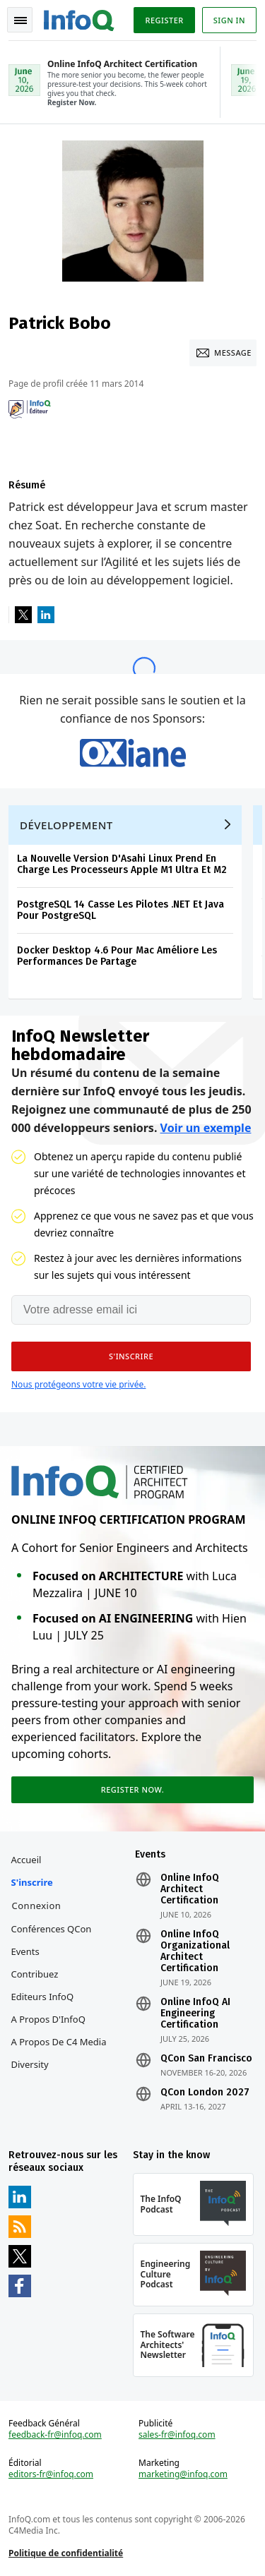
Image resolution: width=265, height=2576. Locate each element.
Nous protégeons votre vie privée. (78, 1384)
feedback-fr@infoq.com (55, 2434)
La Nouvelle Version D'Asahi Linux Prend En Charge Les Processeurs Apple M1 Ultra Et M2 (122, 864)
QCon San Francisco (206, 2058)
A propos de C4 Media (59, 2041)
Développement (66, 825)
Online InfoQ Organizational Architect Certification (195, 1951)
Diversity (30, 2064)
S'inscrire (32, 1882)
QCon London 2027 (204, 2092)
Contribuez (35, 1974)
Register (164, 20)
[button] (131, 1356)
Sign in (229, 20)
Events (25, 1951)
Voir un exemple (206, 1128)
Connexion (36, 1905)
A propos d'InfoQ (48, 2019)
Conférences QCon (51, 1928)
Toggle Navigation (20, 20)
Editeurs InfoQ (42, 1996)
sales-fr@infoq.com (177, 2434)
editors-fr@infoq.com (50, 2474)
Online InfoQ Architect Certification (189, 1889)
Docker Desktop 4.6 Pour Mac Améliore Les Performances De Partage (117, 956)
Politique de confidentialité (65, 2553)
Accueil (26, 1859)
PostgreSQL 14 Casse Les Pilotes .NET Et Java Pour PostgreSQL (120, 910)
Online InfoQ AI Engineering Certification (195, 2013)
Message (233, 352)
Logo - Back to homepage (79, 18)
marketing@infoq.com (183, 2474)
